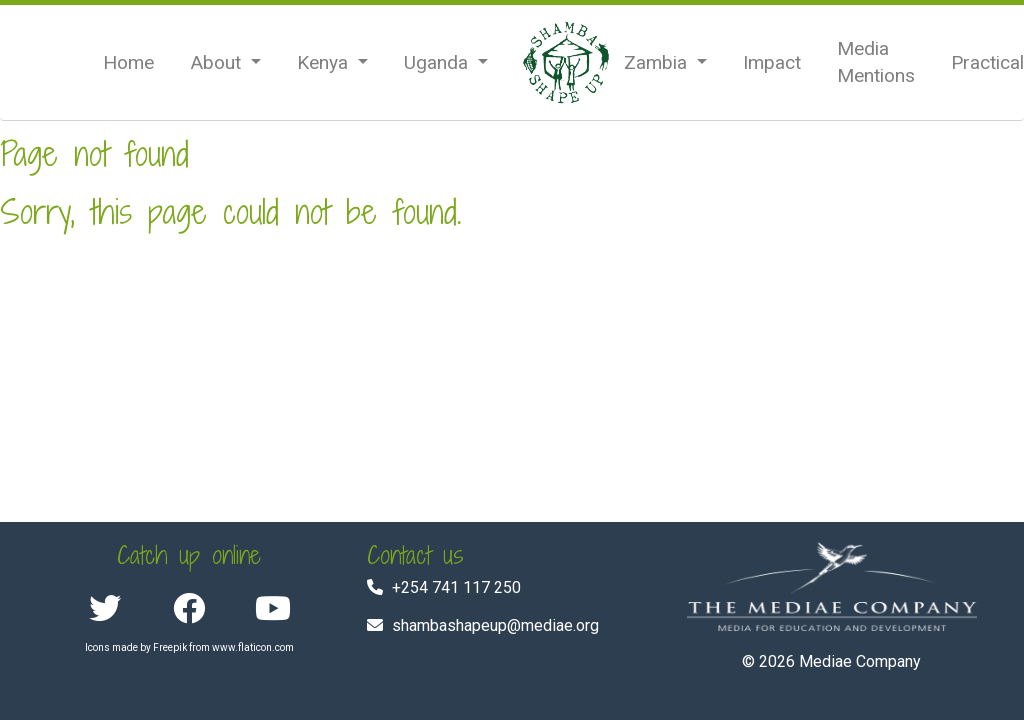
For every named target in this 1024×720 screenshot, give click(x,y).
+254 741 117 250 (456, 587)
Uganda (438, 62)
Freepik (170, 647)
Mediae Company (860, 661)
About (218, 62)
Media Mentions (876, 62)
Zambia (658, 62)
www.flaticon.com (253, 647)
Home (128, 62)
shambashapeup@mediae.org (495, 625)
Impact (772, 62)
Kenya (325, 62)
